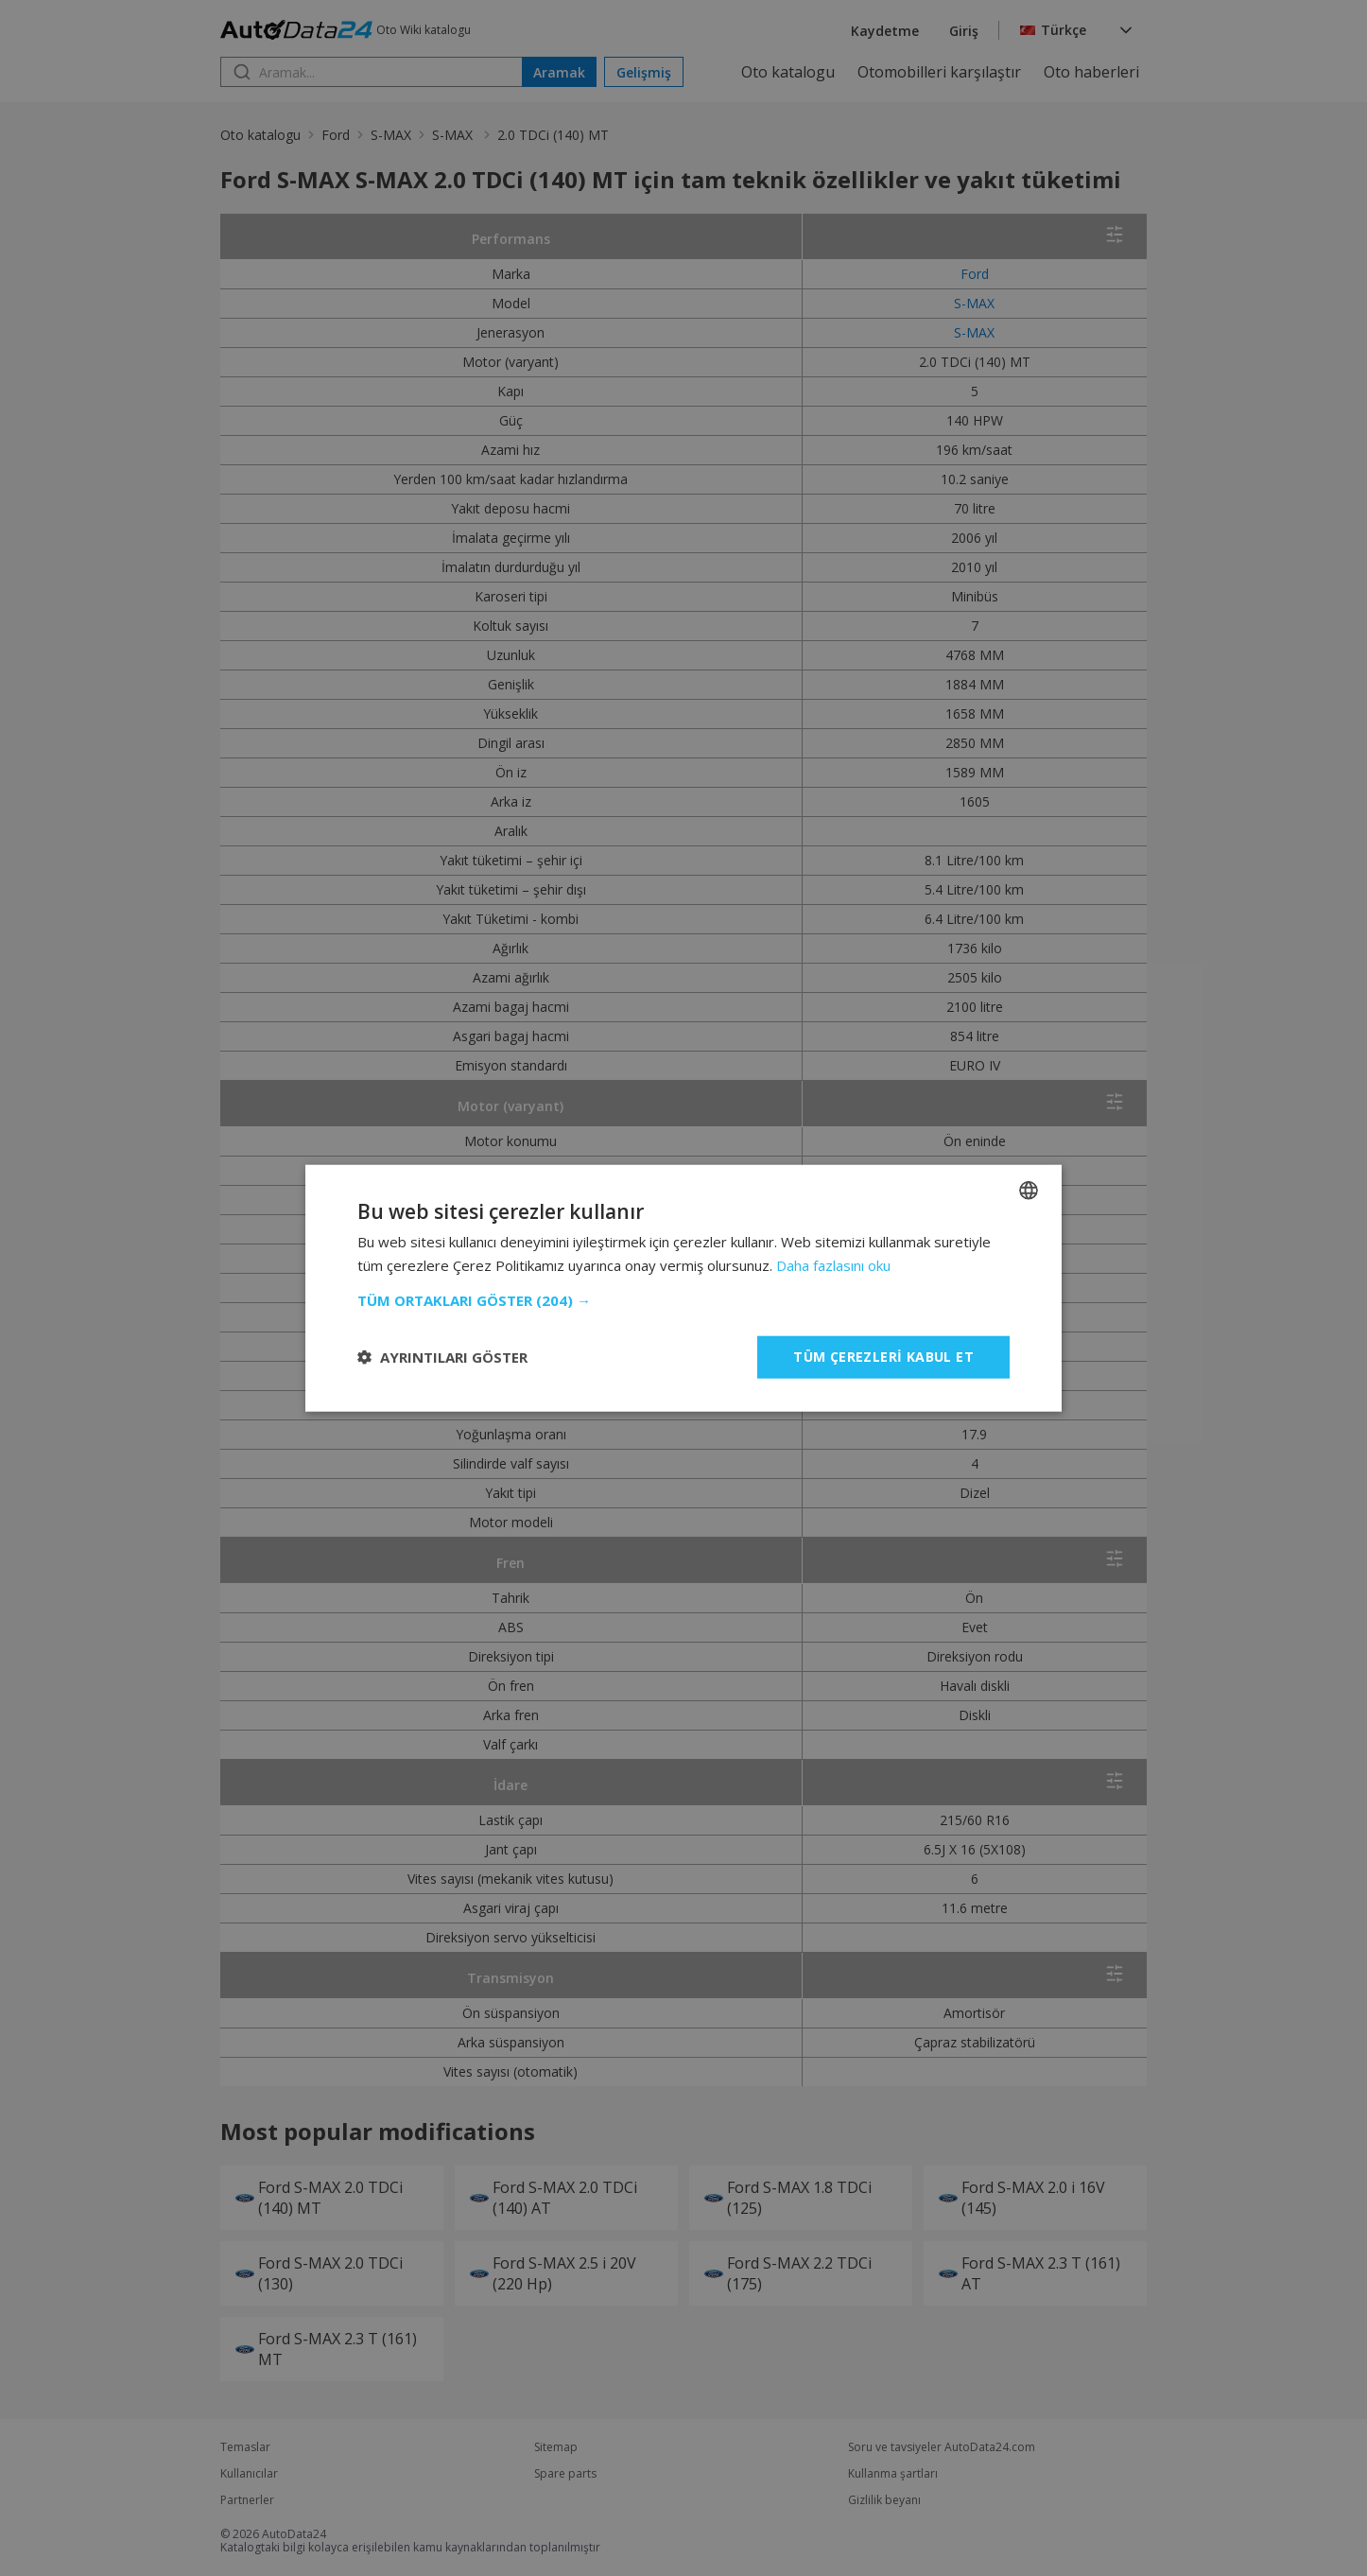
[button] (683, 1300)
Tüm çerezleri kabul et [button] (883, 1357)
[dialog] (683, 1288)
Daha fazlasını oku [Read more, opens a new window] (833, 1265)
